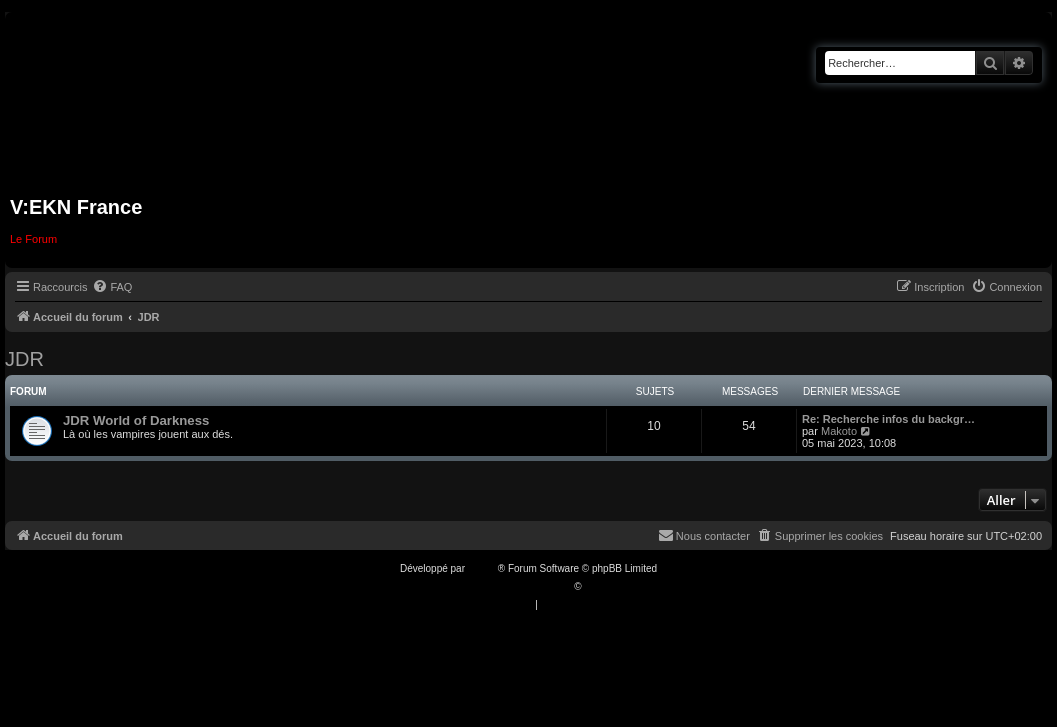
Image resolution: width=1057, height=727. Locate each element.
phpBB (483, 568)
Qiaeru (599, 586)
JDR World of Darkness (136, 420)
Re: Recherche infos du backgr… (888, 419)
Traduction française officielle (507, 586)
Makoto (839, 431)
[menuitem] (112, 287)
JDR (24, 359)
